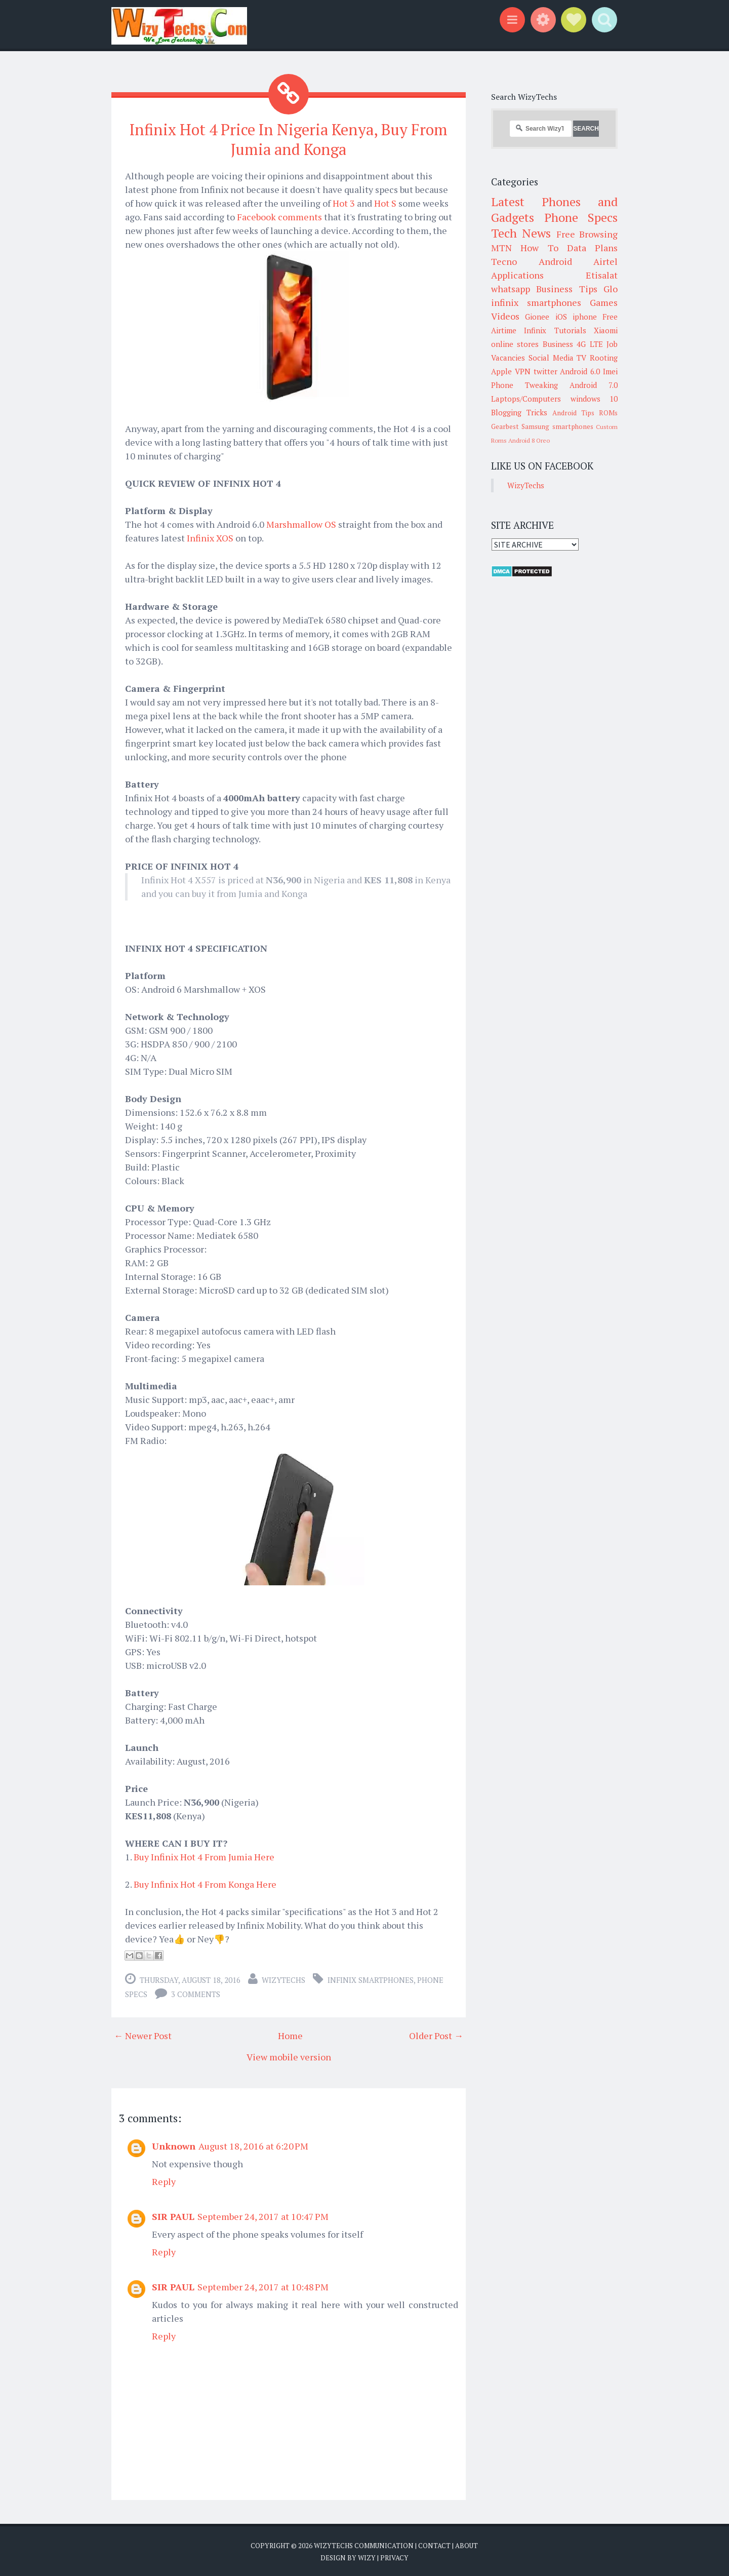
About (466, 2544)
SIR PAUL (173, 2215)
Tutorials (570, 330)
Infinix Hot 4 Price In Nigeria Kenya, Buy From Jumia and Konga (288, 139)
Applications (517, 275)
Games (604, 302)
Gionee (537, 316)
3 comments (195, 1992)
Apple (501, 371)
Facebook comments (279, 215)
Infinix (535, 330)
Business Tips (566, 289)
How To (539, 248)
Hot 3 (345, 202)
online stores (515, 344)
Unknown (173, 2144)
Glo (610, 289)
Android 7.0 (594, 385)
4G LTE (589, 344)
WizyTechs (283, 1978)
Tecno (504, 261)
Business (558, 344)
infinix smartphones (371, 1978)
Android (555, 261)
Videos (505, 316)
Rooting (604, 358)
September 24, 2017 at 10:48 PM (263, 2285)
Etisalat (602, 275)
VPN (523, 371)
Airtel (605, 261)
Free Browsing (587, 234)
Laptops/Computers (526, 399)
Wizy (367, 2555)
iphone (585, 316)
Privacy (394, 2555)
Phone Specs (581, 217)
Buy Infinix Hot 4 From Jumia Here (204, 1855)
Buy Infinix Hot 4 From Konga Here (205, 1883)
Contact (434, 2544)
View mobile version (289, 2055)
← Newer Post (143, 2034)
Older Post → (436, 2034)
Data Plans (592, 248)
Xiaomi (606, 330)
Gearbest (505, 426)
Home (290, 2034)
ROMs (608, 412)
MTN (501, 248)
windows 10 (594, 399)
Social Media (551, 358)
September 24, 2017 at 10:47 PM (263, 2215)
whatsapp (510, 289)
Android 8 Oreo (529, 440)
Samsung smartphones (557, 426)
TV (581, 358)
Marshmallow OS (301, 523)
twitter (545, 371)
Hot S (385, 202)
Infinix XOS (211, 536)
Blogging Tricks (519, 412)
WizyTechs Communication (364, 2544)
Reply (164, 2180)
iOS (561, 316)
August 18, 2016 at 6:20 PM (253, 2144)
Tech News (521, 233)
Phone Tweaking (524, 385)
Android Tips (573, 412)
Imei (610, 371)
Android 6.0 (580, 371)
